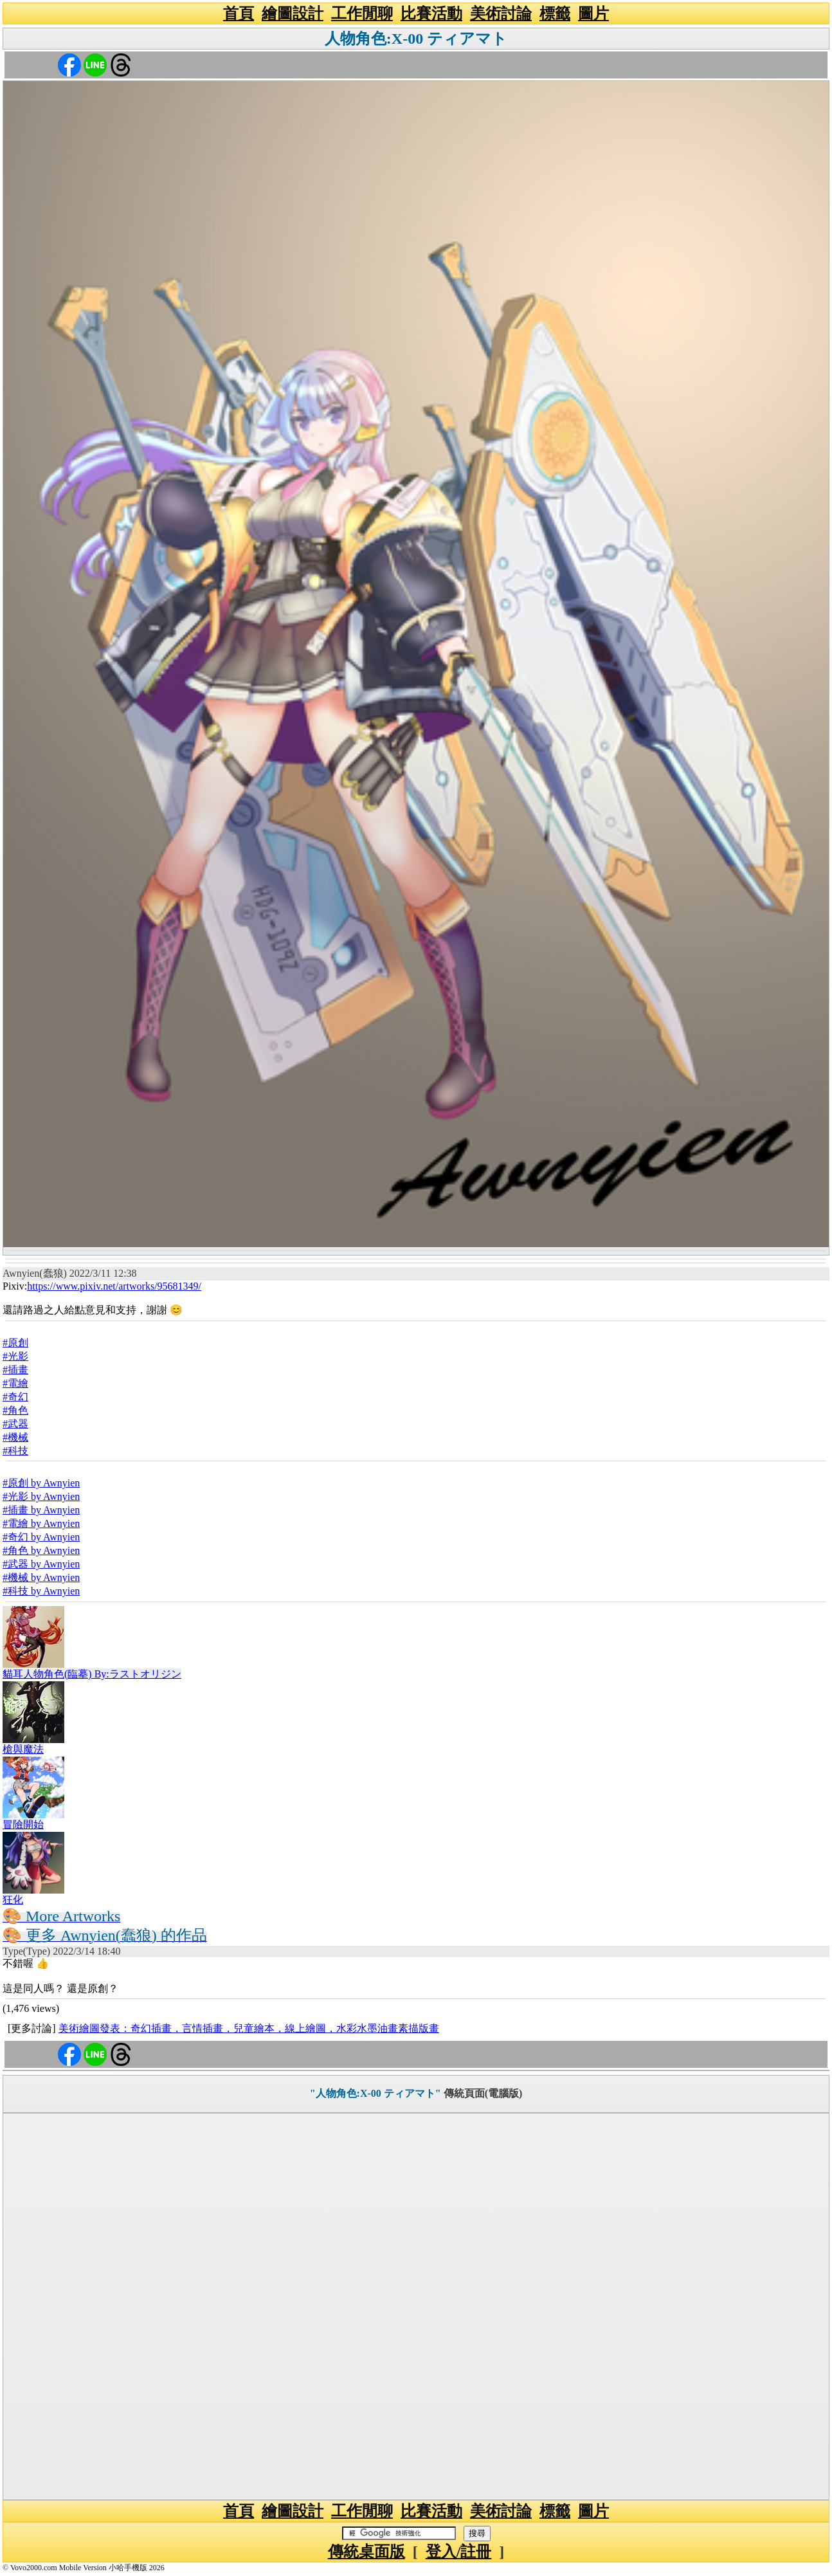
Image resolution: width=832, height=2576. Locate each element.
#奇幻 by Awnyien (41, 1536)
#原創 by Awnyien (41, 1482)
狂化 (13, 1899)
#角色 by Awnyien (41, 1550)
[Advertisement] (416, 2306)
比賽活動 (431, 13)
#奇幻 (15, 1396)
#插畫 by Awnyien (41, 1509)
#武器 (15, 1423)
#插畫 (15, 1369)
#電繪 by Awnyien (41, 1523)
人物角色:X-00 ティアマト (416, 38)
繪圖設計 (292, 13)
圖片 (593, 13)
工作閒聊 (362, 13)
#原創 (15, 1342)
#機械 (15, 1437)
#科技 (15, 1450)
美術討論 (501, 13)
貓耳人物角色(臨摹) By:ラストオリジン (92, 1673)
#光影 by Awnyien (41, 1496)
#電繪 (15, 1383)
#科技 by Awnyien (41, 1590)
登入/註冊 (459, 2551)
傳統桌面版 (366, 2551)
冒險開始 (23, 1824)
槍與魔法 (23, 1749)
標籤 (554, 13)
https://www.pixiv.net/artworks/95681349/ (114, 1286)
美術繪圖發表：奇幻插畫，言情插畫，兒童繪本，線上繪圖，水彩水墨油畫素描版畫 (249, 2028)
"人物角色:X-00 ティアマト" (375, 2093)
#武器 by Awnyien (41, 1563)
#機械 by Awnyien (41, 1577)
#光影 (15, 1356)
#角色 (15, 1410)
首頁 (238, 13)
